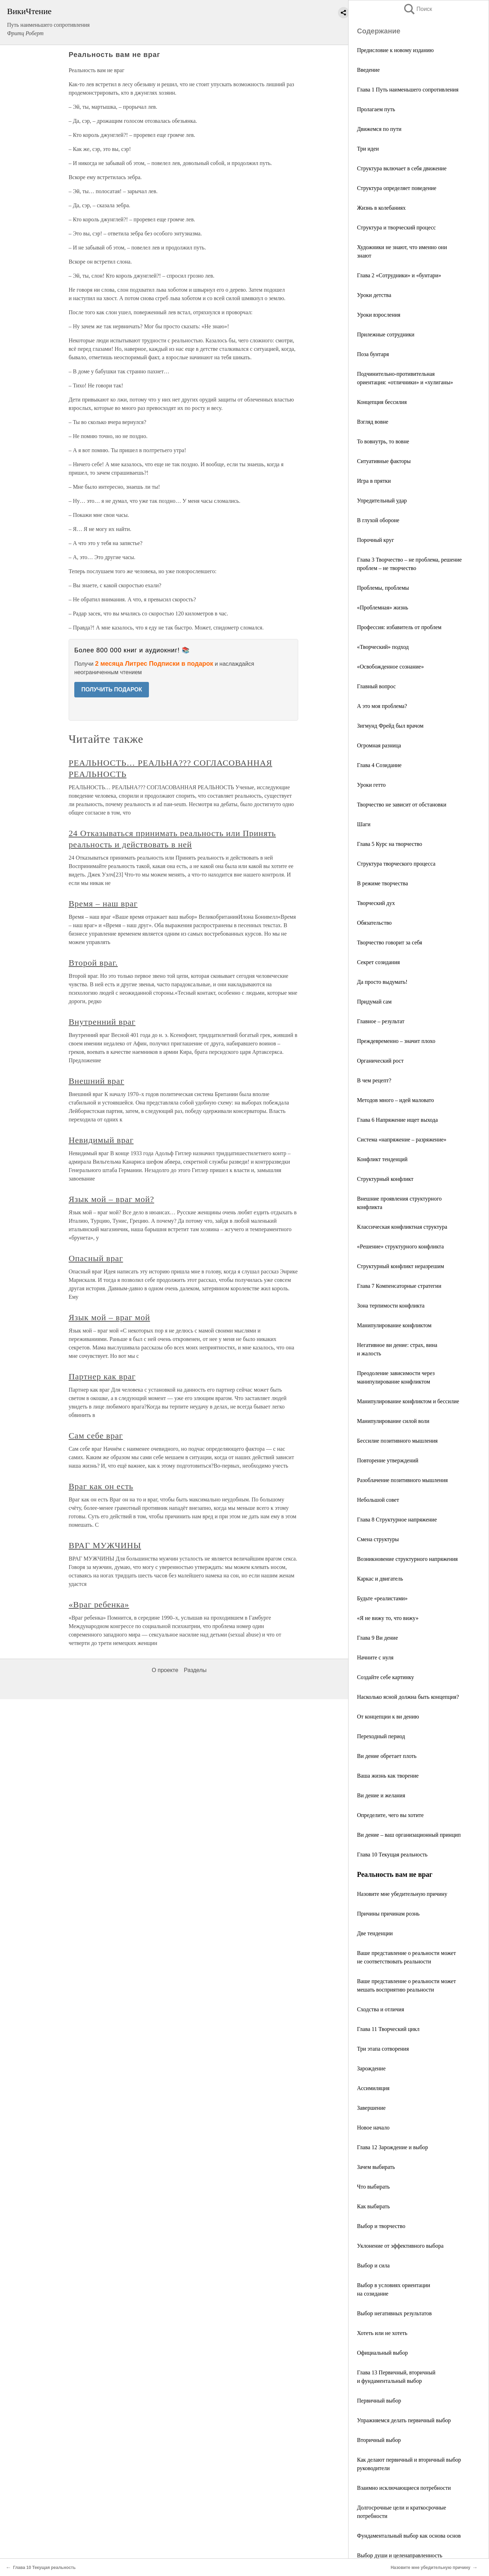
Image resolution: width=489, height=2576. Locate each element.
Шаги (363, 824)
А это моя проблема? (382, 706)
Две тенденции (375, 1933)
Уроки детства (374, 295)
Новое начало (373, 2128)
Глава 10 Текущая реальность (392, 1854)
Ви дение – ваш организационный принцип (409, 1835)
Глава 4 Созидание (379, 765)
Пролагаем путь (376, 109)
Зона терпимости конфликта (391, 1306)
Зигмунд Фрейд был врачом (390, 726)
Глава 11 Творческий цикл (388, 2029)
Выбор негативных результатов (394, 2313)
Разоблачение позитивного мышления (402, 1480)
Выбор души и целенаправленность (399, 2555)
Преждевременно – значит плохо (396, 1041)
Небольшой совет (378, 1500)
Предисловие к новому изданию (395, 50)
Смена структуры (378, 1539)
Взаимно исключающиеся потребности (404, 2488)
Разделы (195, 1670)
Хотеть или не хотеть (382, 2333)
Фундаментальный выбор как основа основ (409, 2536)
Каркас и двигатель (380, 1579)
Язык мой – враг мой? (111, 1199)
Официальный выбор (382, 2353)
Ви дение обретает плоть (386, 1756)
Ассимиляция (373, 2088)
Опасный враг (96, 1258)
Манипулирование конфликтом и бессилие (408, 1401)
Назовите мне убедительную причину (402, 1894)
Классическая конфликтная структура (402, 1227)
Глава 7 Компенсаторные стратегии (399, 1286)
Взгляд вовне (372, 422)
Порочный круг (375, 540)
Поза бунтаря (373, 354)
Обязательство (374, 923)
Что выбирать (373, 2187)
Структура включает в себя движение (401, 168)
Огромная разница (379, 745)
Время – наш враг (103, 903)
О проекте (165, 1670)
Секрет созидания (378, 962)
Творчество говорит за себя (389, 942)
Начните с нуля (375, 1657)
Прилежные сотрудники (385, 334)
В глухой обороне (378, 520)
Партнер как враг (102, 1376)
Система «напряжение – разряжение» (401, 1140)
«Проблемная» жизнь (382, 607)
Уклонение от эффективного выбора (400, 2246)
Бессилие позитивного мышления (397, 1441)
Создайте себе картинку (385, 1677)
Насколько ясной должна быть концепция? (408, 1697)
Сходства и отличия (380, 2009)
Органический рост (380, 1061)
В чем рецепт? (374, 1080)
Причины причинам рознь (388, 1914)
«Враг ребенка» (99, 1604)
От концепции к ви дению (388, 1717)
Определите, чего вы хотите (390, 1815)
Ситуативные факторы (384, 461)
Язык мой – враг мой (109, 1317)
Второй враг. (93, 962)
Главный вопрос (376, 686)
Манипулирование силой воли (393, 1421)
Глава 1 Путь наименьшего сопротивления (407, 90)
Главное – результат (381, 1021)
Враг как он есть (101, 1486)
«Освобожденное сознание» (390, 667)
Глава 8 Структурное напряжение (397, 1520)
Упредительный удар (382, 501)
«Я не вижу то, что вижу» (388, 1618)
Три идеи (368, 149)
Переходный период (381, 1736)
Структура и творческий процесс (396, 227)
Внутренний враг (102, 1021)
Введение (368, 70)
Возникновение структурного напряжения (407, 1559)
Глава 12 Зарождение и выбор (392, 2147)
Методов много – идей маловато (395, 1100)
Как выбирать (373, 2206)
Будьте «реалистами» (382, 1598)
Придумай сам (374, 1002)
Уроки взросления (378, 315)
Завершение (371, 2108)
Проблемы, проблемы (383, 588)
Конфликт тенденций (382, 1159)
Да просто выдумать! (382, 982)
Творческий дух (376, 903)
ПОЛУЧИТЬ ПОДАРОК (111, 689)
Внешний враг (96, 1081)
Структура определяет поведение (396, 188)
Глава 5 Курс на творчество (389, 844)
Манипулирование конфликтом (394, 1325)
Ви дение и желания (381, 1795)
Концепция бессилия (382, 402)
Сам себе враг (96, 1435)
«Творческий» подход (383, 647)
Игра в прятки (374, 481)
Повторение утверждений (387, 1460)
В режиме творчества (382, 883)
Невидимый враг (101, 1140)
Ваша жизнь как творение (388, 1776)
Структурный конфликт (385, 1179)
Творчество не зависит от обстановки (401, 805)
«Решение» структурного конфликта (400, 1246)
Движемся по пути (379, 129)
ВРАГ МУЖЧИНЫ (105, 1545)
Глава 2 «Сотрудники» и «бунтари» (399, 275)
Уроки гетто (371, 785)
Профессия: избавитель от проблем (399, 627)
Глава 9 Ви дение (377, 1638)
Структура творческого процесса (396, 864)
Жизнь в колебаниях (381, 208)
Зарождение (371, 2068)
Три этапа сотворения (383, 2049)
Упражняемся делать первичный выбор (404, 2420)
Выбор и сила (373, 2265)
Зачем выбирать (376, 2167)
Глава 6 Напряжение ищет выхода (397, 1120)
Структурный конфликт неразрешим (400, 1266)
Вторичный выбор (379, 2440)
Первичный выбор (379, 2401)
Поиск (417, 9)
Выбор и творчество (381, 2226)
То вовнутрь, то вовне (383, 441)
